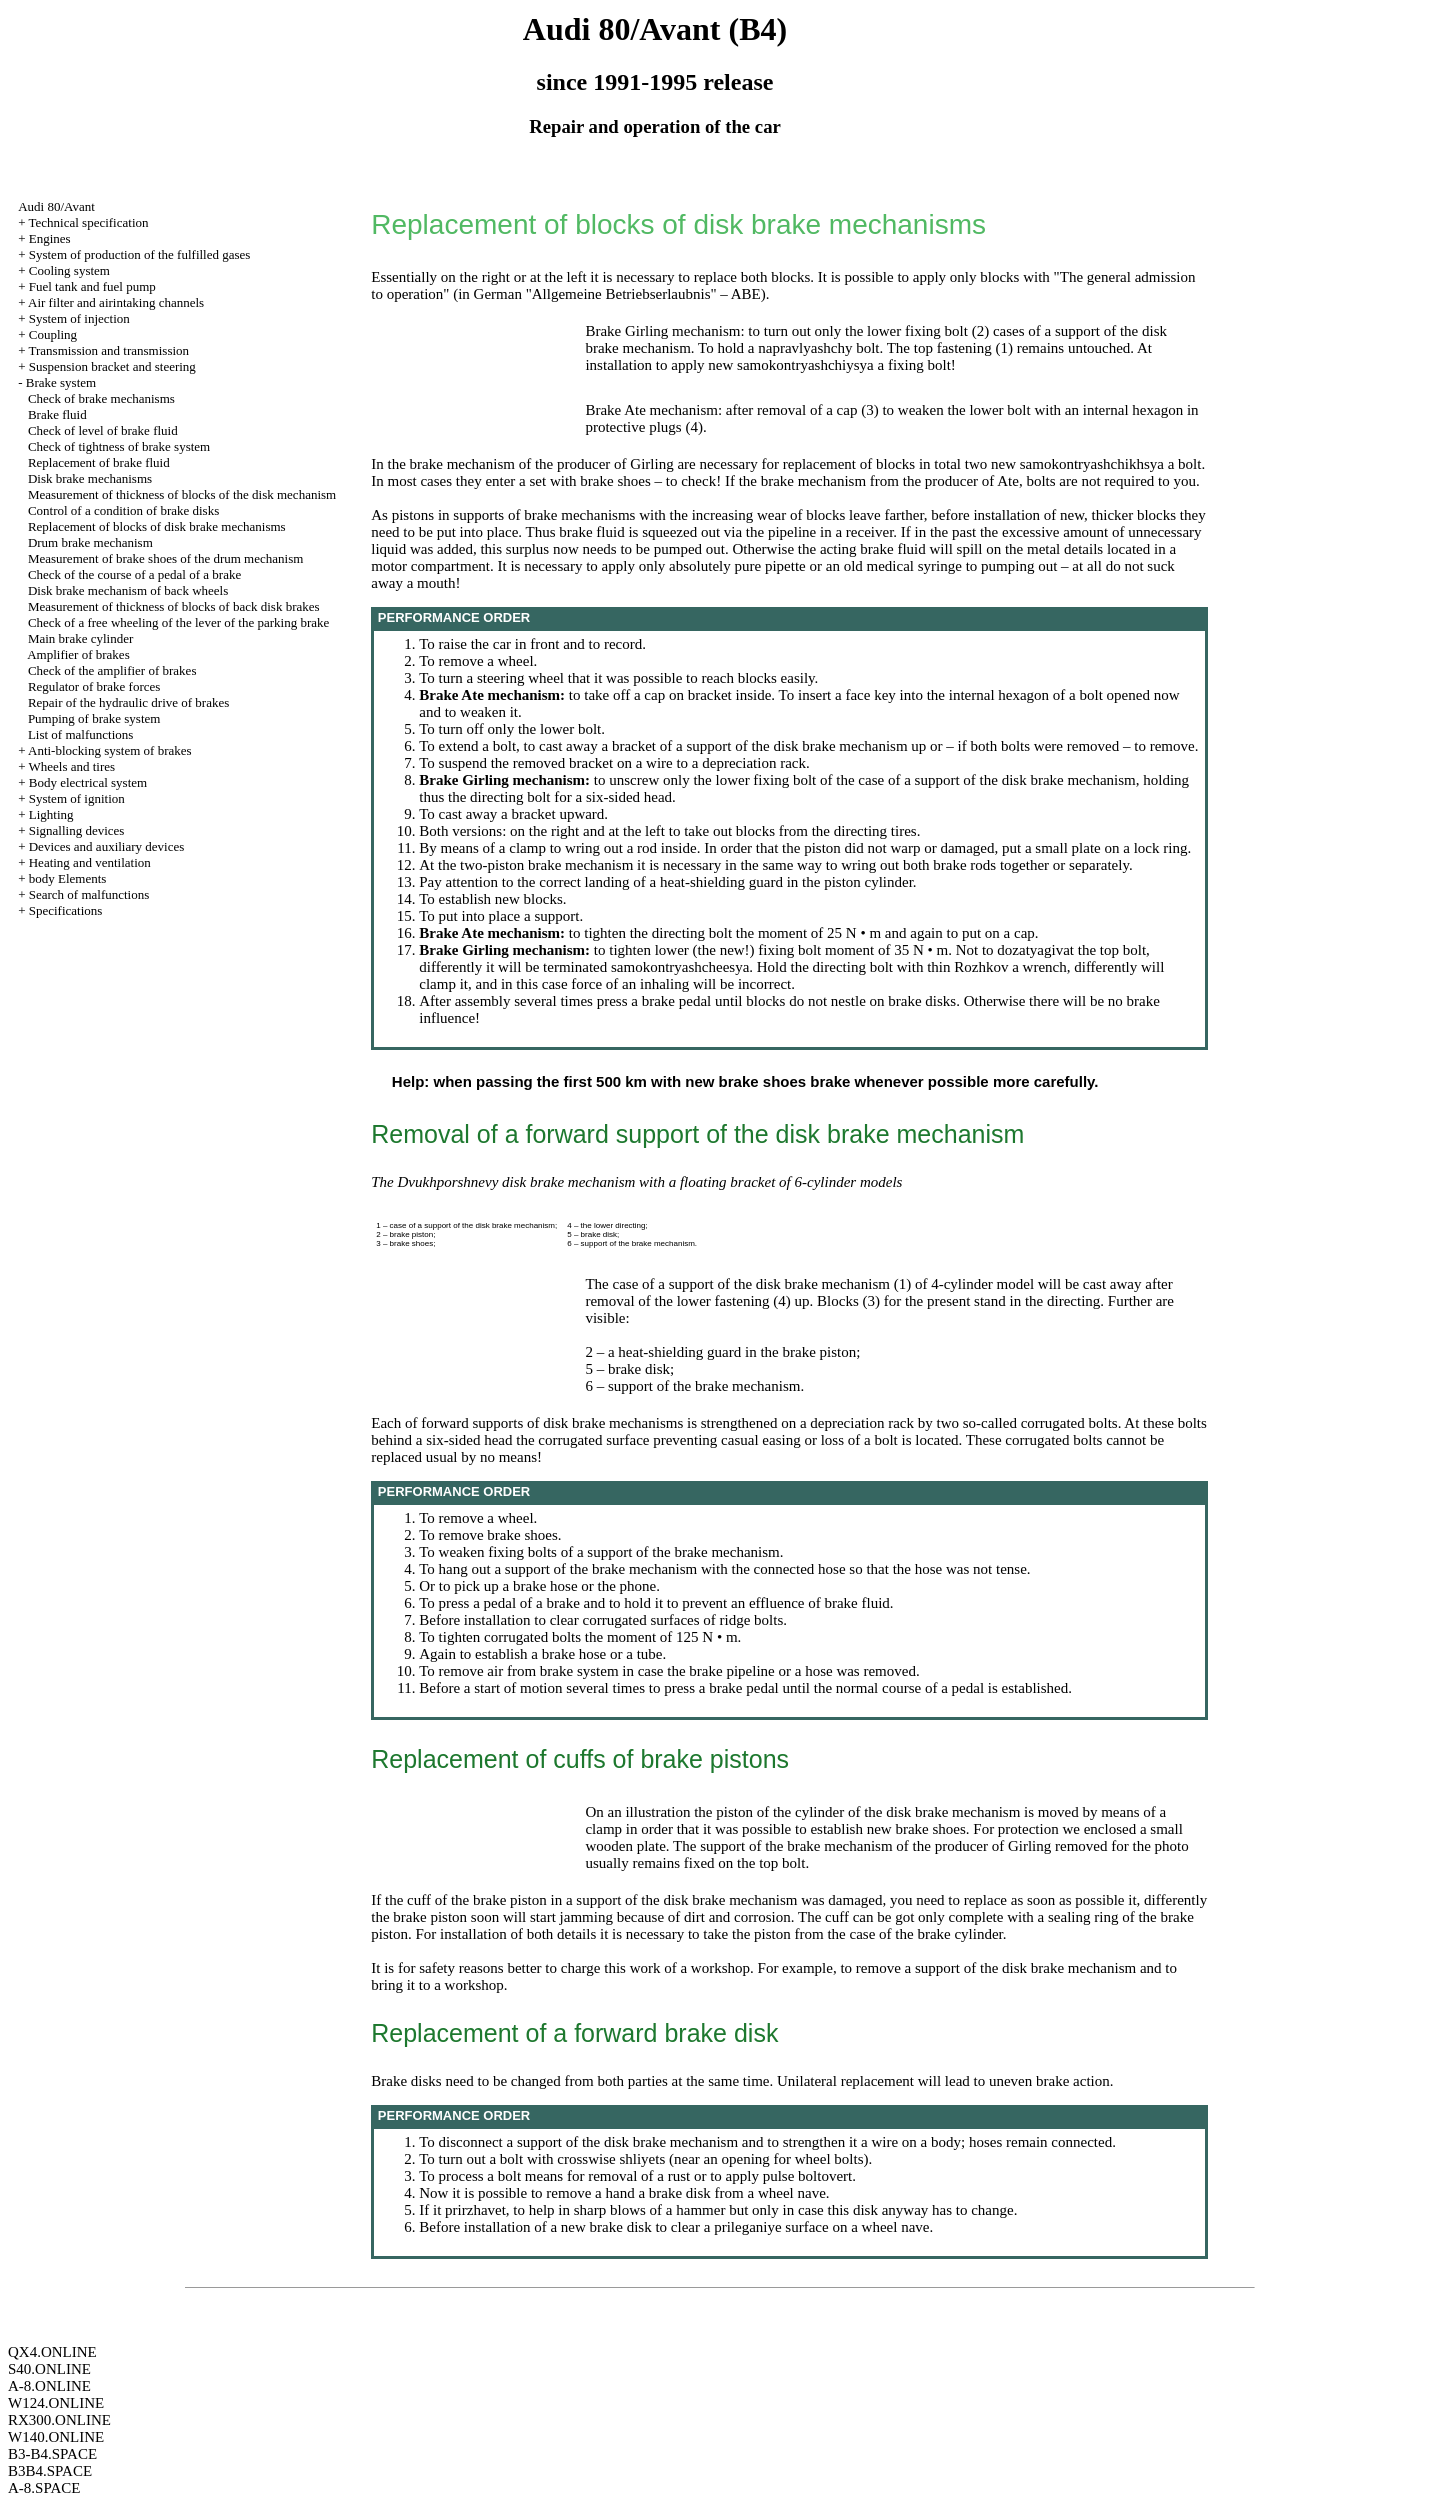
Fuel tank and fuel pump (92, 286)
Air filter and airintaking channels (116, 302)
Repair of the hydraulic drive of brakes (128, 702)
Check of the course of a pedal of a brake (134, 574)
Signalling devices (77, 830)
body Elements (68, 878)
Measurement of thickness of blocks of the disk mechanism (182, 494)
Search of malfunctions (89, 894)
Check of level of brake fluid (103, 430)
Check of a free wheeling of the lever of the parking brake (178, 622)
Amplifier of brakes (78, 654)
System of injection (79, 318)
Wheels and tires (71, 766)
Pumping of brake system (94, 718)
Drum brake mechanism (90, 542)
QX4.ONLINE (52, 2352)
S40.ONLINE (49, 2369)
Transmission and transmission (108, 350)
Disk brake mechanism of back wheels (128, 590)
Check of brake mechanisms (101, 398)
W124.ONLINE (56, 2403)
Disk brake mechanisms (90, 478)
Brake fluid (57, 414)
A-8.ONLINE (49, 2386)
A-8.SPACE (44, 2488)
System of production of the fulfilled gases (140, 254)
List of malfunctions (80, 734)
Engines (50, 238)
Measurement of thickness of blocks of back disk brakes (174, 606)
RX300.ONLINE (59, 2420)
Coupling (53, 334)
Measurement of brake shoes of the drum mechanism (165, 558)
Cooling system (69, 270)
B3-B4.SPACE (52, 2454)
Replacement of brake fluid (99, 462)
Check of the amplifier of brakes (112, 670)
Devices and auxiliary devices (107, 846)
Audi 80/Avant (56, 206)
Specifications (66, 910)
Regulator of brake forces (94, 686)
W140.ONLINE (56, 2437)
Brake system (61, 382)
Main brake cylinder (80, 638)
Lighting (51, 814)
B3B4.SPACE (50, 2471)
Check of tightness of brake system (119, 446)
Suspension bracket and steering (112, 366)
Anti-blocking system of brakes (110, 750)
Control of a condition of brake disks (123, 510)
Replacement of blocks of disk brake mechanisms (157, 526)
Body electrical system (88, 782)
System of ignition (77, 798)
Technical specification (88, 222)
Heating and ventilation (90, 862)
